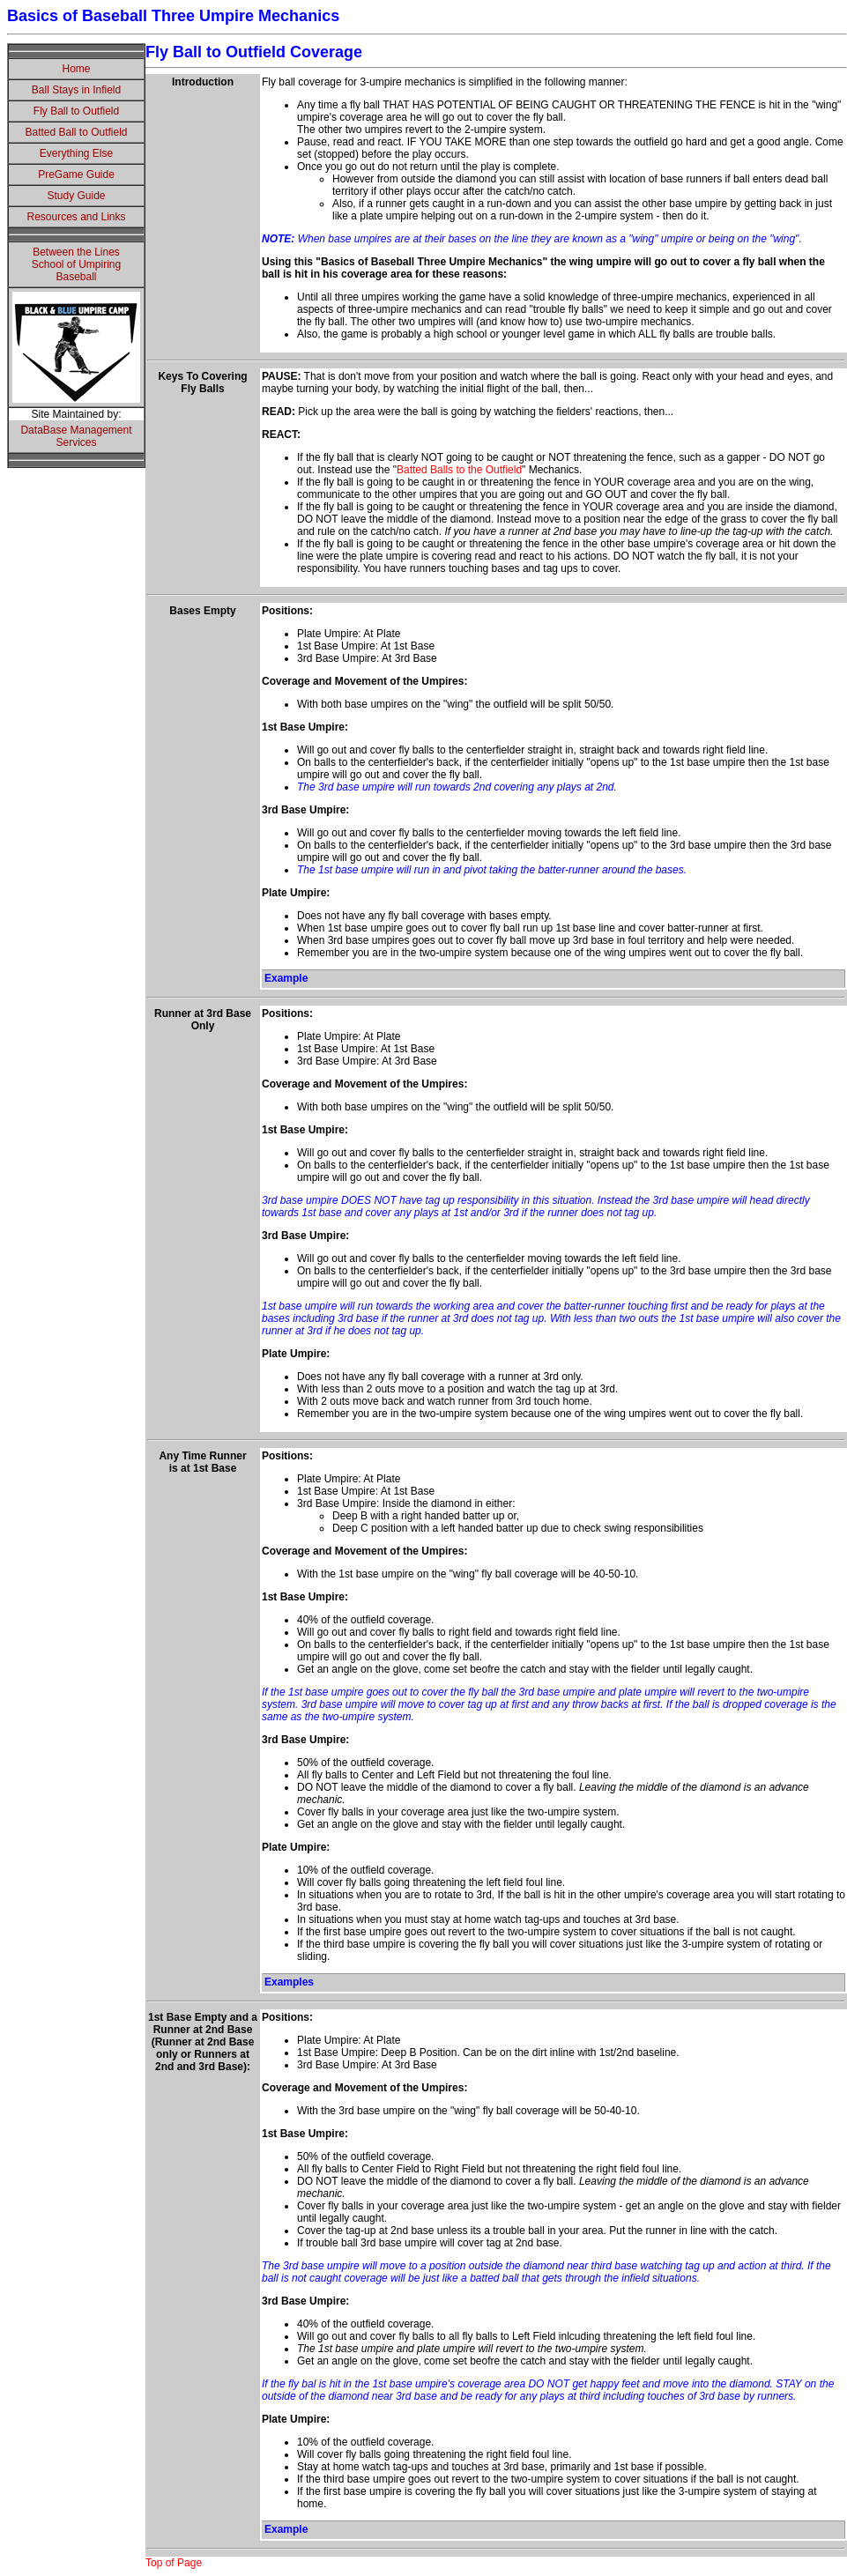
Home (76, 69)
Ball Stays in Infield (76, 90)
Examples (289, 1982)
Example (286, 978)
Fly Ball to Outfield (76, 111)
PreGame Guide (76, 174)
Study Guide (76, 195)
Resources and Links (75, 217)
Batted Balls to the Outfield (459, 470)
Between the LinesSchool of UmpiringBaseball (76, 264)
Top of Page (173, 2563)
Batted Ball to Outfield (76, 132)
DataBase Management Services (75, 436)
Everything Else (76, 153)
